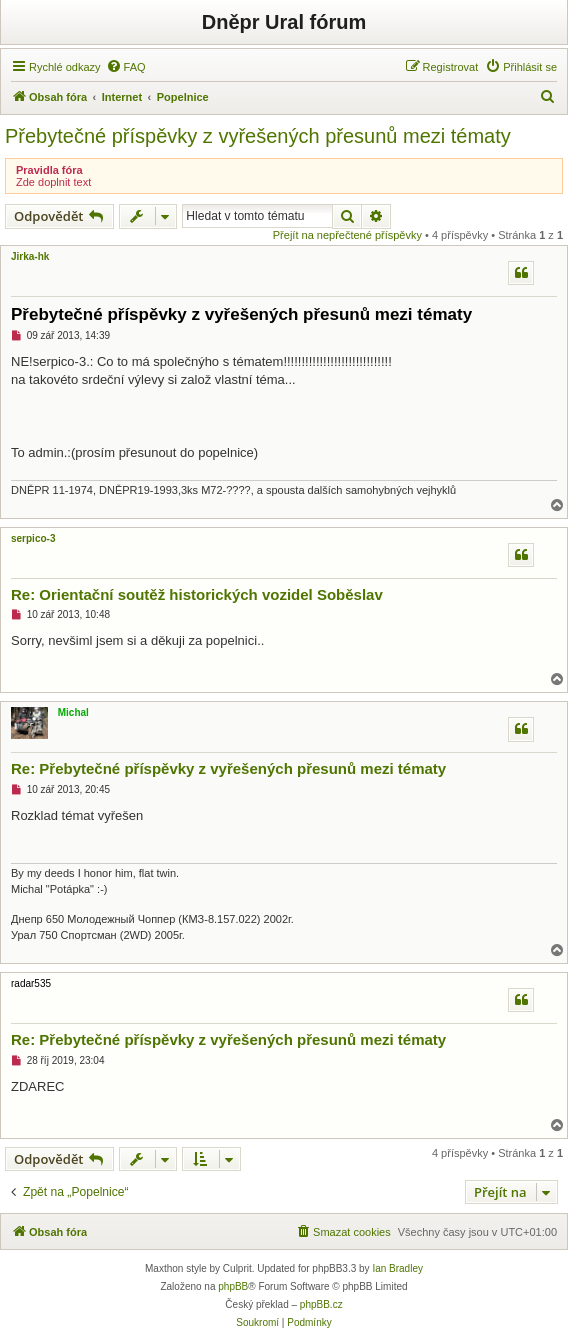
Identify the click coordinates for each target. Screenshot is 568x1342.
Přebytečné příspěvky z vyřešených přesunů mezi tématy (258, 136)
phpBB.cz (321, 1304)
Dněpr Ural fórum (284, 22)
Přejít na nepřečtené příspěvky (347, 235)
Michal (73, 712)
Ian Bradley (397, 1268)
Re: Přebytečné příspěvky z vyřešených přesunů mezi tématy (228, 768)
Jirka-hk (30, 256)
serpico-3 (33, 538)
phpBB (233, 1286)
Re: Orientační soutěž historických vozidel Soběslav (197, 594)
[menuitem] (126, 67)
